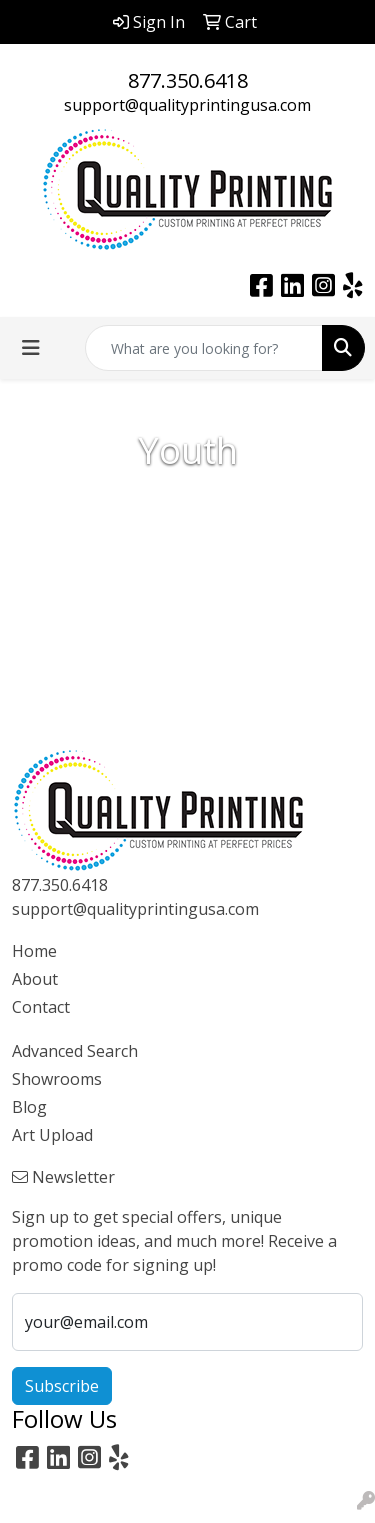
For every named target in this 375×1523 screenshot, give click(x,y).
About (35, 979)
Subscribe (62, 1386)
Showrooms (57, 1079)
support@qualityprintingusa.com (187, 105)
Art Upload (52, 1135)
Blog (29, 1107)
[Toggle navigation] (31, 348)
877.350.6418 (188, 80)
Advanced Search (75, 1051)
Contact (41, 1007)
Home (34, 951)
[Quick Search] (204, 348)
